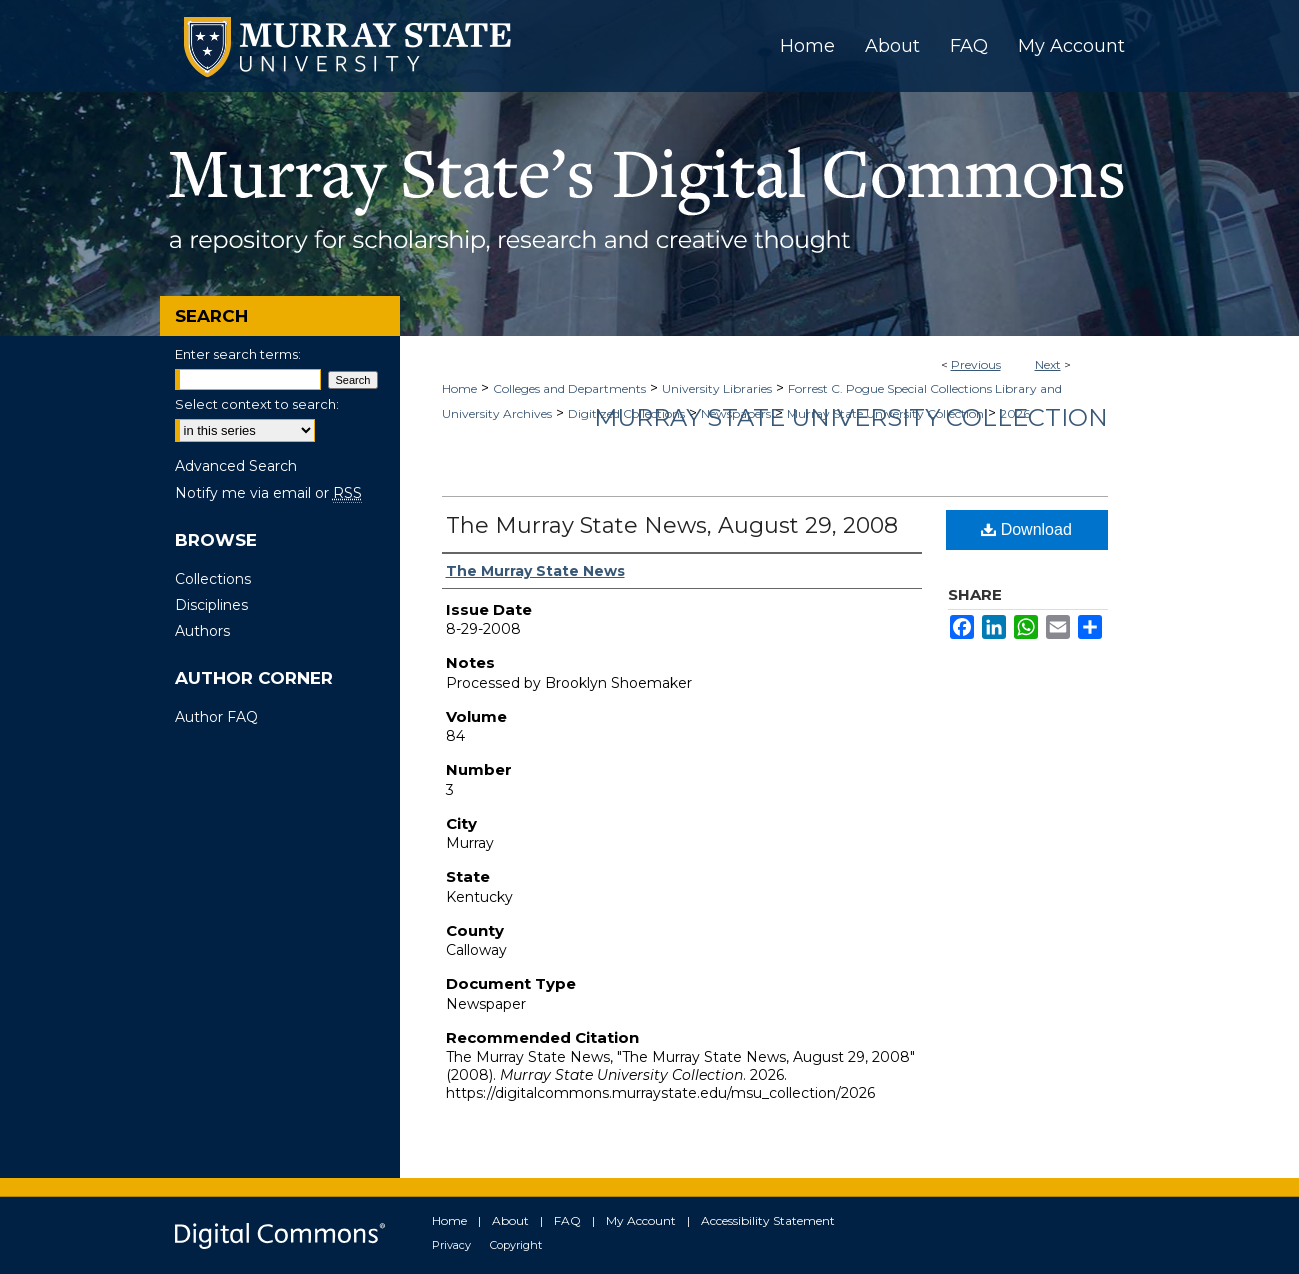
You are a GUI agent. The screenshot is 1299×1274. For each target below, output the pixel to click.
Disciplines (211, 605)
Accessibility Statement (768, 1220)
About (510, 1220)
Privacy (451, 1245)
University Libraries (717, 388)
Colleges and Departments (569, 388)
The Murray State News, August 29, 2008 (672, 525)
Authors (202, 631)
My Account (641, 1220)
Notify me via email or (268, 493)
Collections (213, 579)
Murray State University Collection (851, 417)
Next (1048, 364)
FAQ (567, 1220)
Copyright (516, 1245)
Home (459, 388)
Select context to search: (257, 404)
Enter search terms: (238, 354)
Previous (976, 364)
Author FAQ (216, 717)
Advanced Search (236, 466)
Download (1026, 529)
